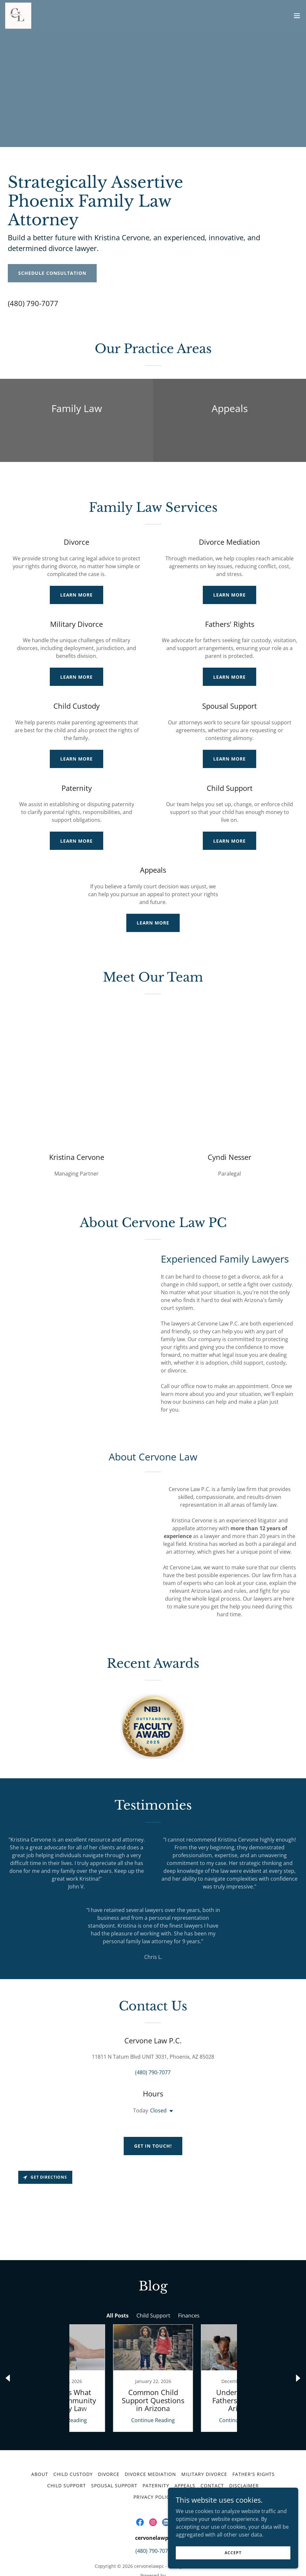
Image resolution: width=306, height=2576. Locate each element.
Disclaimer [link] (244, 2455)
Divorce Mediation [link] (150, 2444)
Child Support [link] (66, 2455)
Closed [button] (158, 2092)
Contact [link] (212, 2455)
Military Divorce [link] (204, 2444)
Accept (233, 2552)
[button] (296, 15)
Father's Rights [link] (253, 2444)
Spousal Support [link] (114, 2455)
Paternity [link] (156, 2455)
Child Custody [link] (73, 2444)
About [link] (39, 2444)
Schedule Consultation (52, 273)
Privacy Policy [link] (153, 2467)
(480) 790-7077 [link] (33, 303)
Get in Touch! (153, 2128)
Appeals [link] (184, 2455)
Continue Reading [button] (109, 2390)
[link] (18, 16)
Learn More (76, 595)
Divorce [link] (108, 2444)
